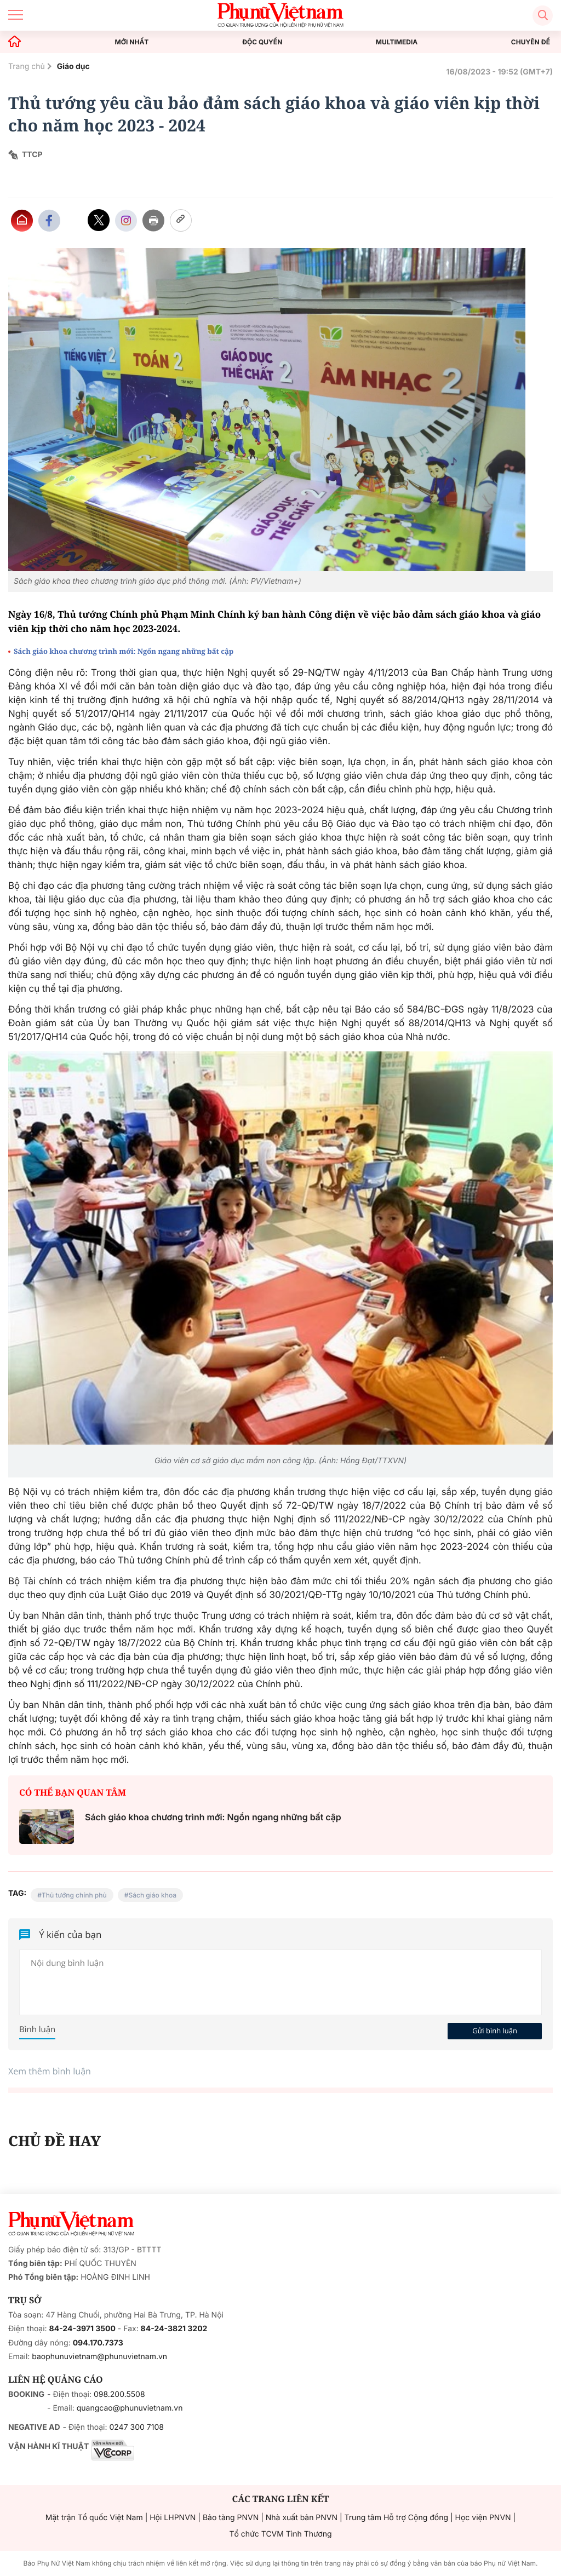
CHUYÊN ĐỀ (530, 42)
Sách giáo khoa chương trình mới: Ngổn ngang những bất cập (123, 651)
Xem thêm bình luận (49, 2071)
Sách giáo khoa (152, 1895)
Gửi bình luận (494, 2031)
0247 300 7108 (136, 2427)
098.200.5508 (119, 2394)
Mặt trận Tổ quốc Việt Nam (94, 2517)
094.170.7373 (98, 2343)
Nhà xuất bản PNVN (301, 2517)
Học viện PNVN (483, 2517)
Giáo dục (73, 66)
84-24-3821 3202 (174, 2328)
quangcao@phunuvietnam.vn (130, 2408)
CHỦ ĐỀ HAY (54, 2140)
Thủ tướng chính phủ (74, 1895)
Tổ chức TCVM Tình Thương (281, 2534)
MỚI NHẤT (132, 42)
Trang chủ (26, 66)
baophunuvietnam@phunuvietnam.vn (99, 2356)
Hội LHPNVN (173, 2517)
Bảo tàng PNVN (231, 2517)
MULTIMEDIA (397, 42)
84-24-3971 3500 (82, 2328)
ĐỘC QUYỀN (262, 42)
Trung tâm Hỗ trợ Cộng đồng (396, 2517)
